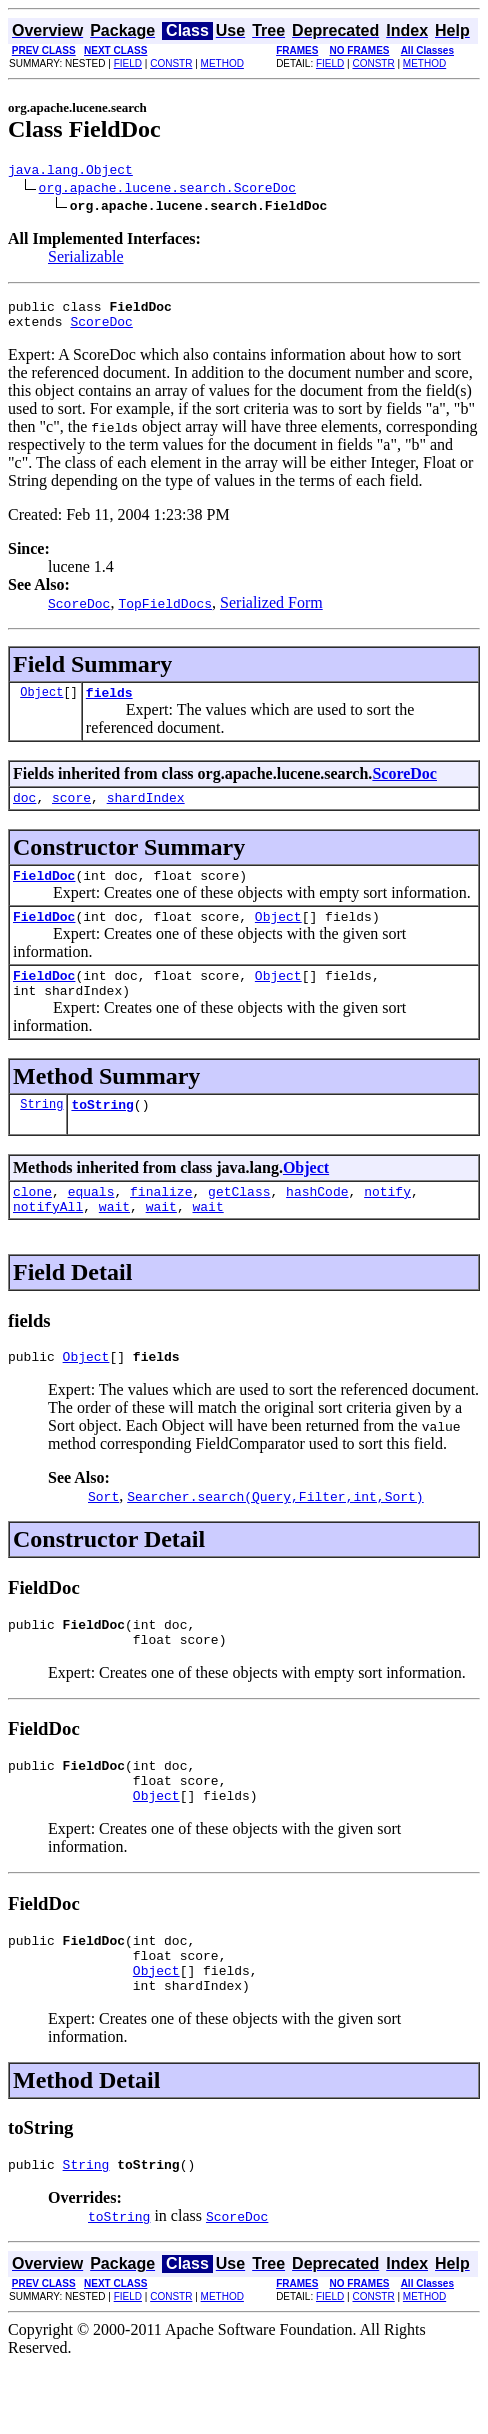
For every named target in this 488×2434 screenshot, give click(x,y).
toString (102, 1134)
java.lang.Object (70, 172)
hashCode (317, 1224)
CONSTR (171, 63)
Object (41, 703)
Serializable (86, 259)
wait (114, 1242)
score (71, 812)
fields (109, 704)
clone (32, 1224)
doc (24, 812)
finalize (161, 1224)
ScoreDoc (101, 330)
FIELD (128, 63)
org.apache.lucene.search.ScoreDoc (167, 190)
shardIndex (146, 812)
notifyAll (48, 1242)
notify (387, 1224)
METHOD (222, 63)
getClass (239, 1224)
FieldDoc (44, 893)
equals (91, 1224)
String (41, 1133)
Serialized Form (271, 611)
